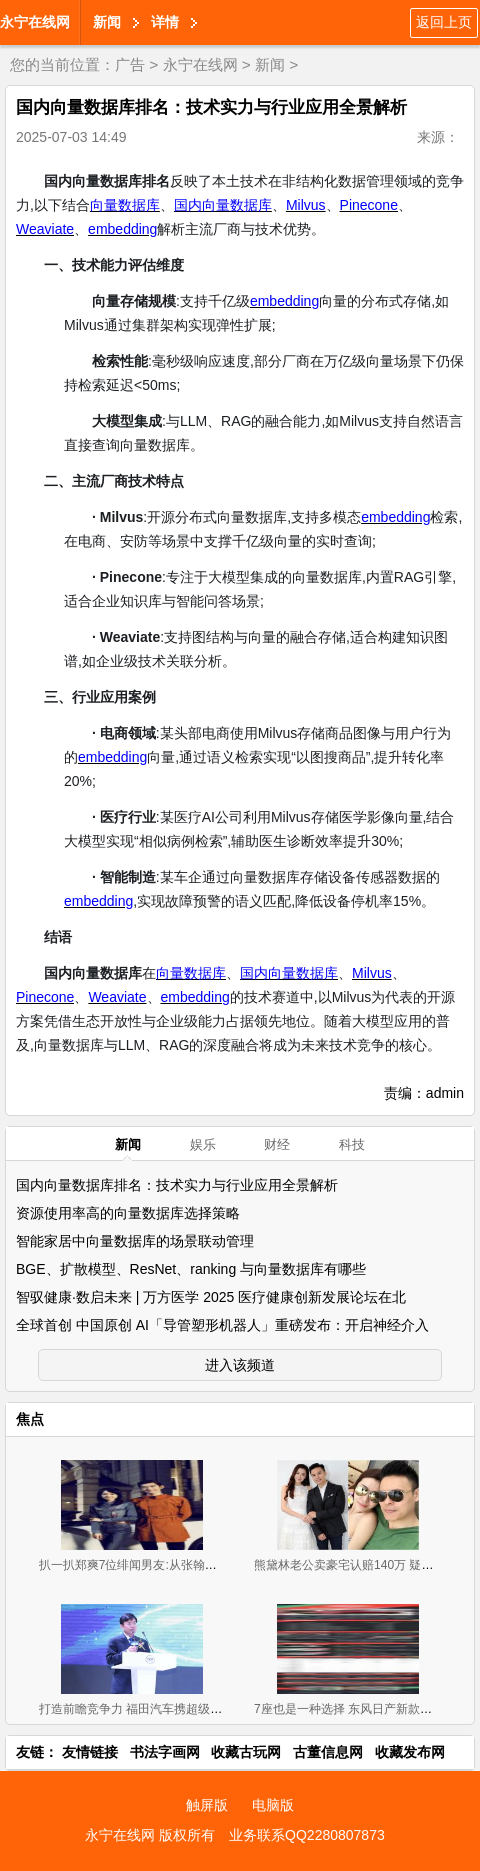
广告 (130, 64)
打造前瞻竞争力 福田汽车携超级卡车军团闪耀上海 (172, 1709)
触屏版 (207, 1805)
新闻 (107, 22)
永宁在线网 (35, 22)
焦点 (30, 1419)
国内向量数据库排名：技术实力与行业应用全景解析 (177, 1185)
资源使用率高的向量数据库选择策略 (128, 1213)
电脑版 (273, 1805)
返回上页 (444, 22)
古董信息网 (328, 1752)
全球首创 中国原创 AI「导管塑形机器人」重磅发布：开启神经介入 (222, 1325)
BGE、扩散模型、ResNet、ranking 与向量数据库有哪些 (191, 1269)
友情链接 (90, 1752)
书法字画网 (165, 1752)
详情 (165, 22)
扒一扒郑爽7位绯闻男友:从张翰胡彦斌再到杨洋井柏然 (182, 1565)
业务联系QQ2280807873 (307, 1835)
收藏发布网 (410, 1752)
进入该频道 (240, 1365)
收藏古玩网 (246, 1752)
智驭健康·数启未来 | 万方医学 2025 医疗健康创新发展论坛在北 (211, 1297)
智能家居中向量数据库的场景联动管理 (135, 1241)
